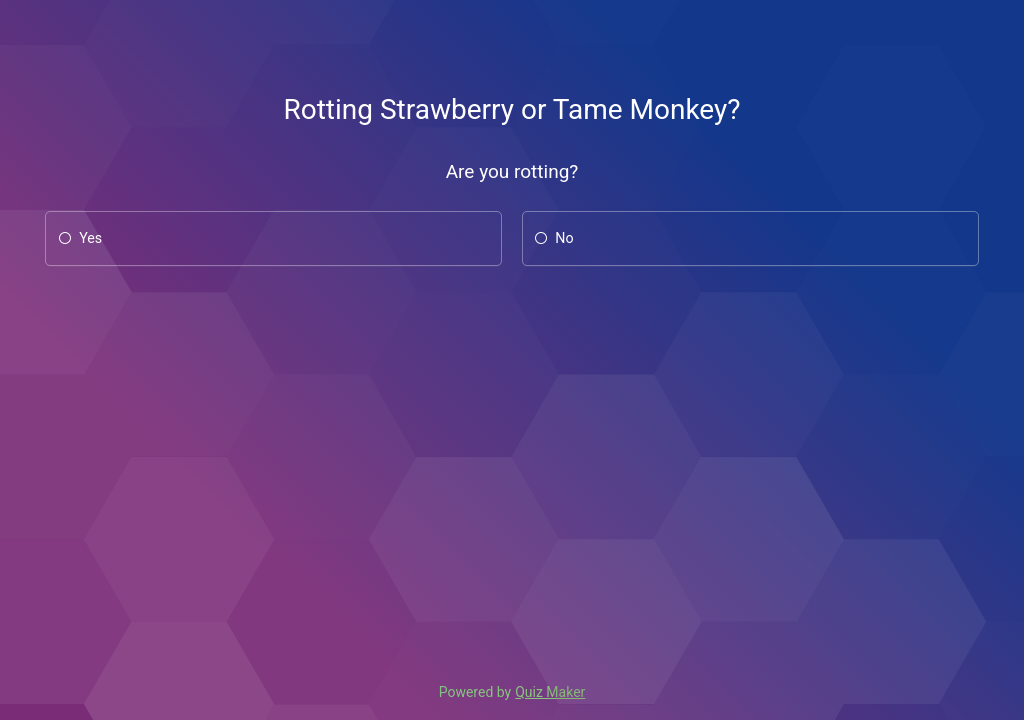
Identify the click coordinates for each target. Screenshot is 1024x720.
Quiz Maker (550, 692)
